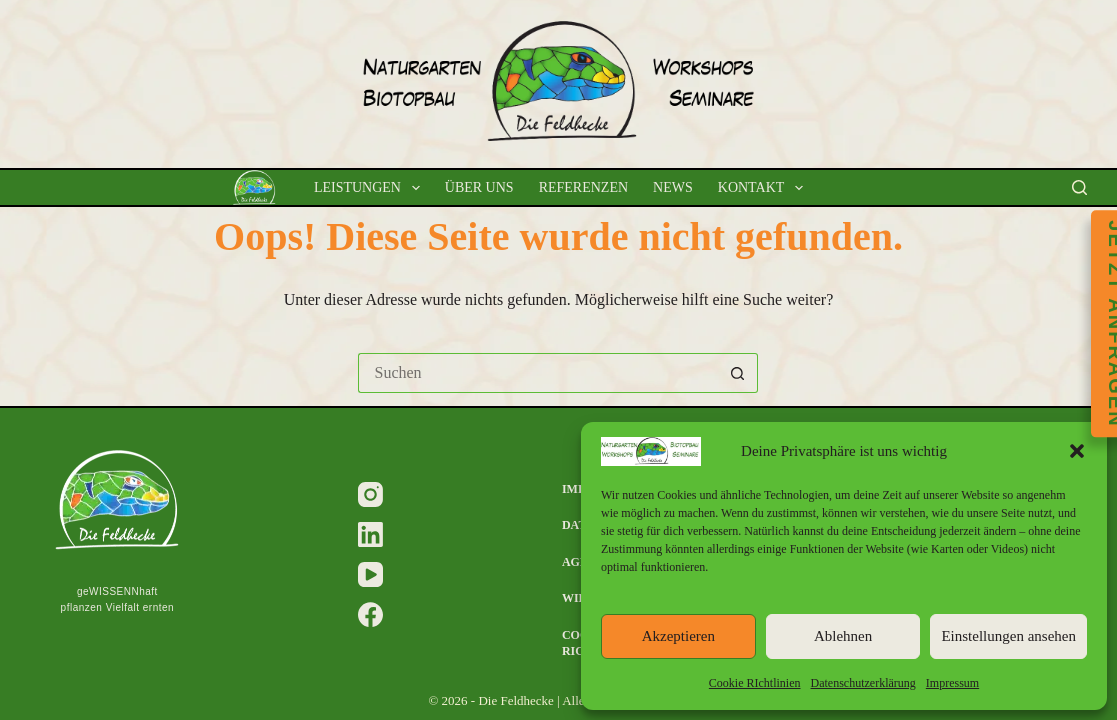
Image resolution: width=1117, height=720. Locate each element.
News (673, 187)
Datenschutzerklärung (863, 683)
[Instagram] (370, 494)
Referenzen (583, 187)
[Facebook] (370, 614)
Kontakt (764, 188)
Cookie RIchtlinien (755, 683)
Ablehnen (843, 636)
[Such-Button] (738, 373)
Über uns (479, 187)
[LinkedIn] (370, 534)
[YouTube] (370, 574)
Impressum (952, 683)
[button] (1077, 451)
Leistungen (371, 188)
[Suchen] (1079, 187)
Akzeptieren (678, 636)
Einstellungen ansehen (1008, 636)
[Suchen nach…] (538, 373)
